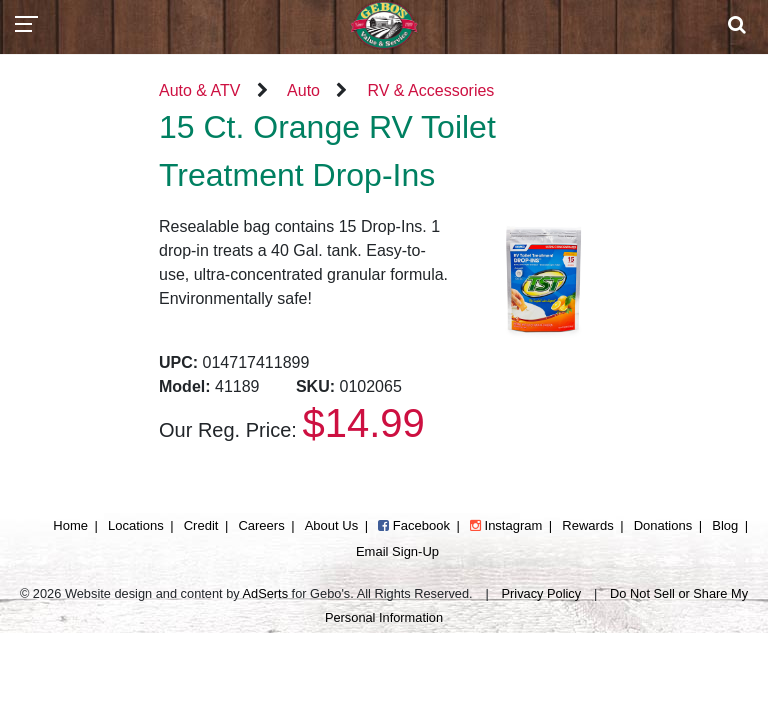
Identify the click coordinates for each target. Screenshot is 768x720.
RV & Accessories (430, 90)
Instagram (506, 525)
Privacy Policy (542, 593)
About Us (331, 525)
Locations (136, 525)
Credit (201, 525)
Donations (663, 525)
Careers (261, 525)
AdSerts (266, 593)
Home (70, 525)
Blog (725, 525)
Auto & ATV (200, 90)
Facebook (414, 525)
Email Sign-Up (397, 551)
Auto (303, 90)
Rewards (587, 525)
